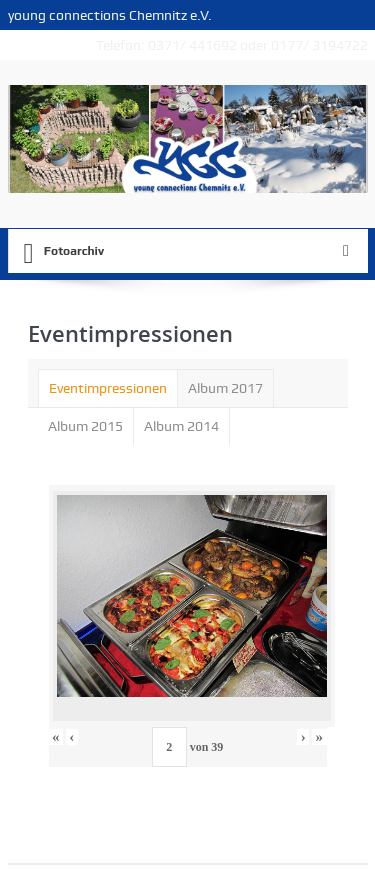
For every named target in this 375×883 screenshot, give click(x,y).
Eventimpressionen (108, 388)
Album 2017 (225, 388)
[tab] (108, 388)
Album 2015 (85, 426)
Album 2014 (181, 426)
